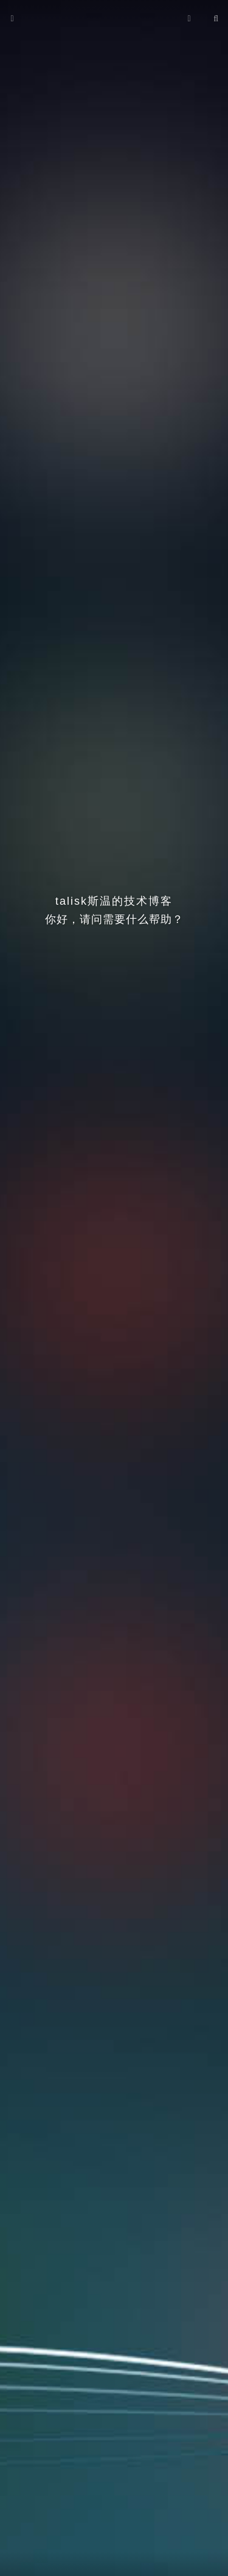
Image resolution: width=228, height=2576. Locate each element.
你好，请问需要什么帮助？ (114, 919)
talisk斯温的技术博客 (114, 901)
